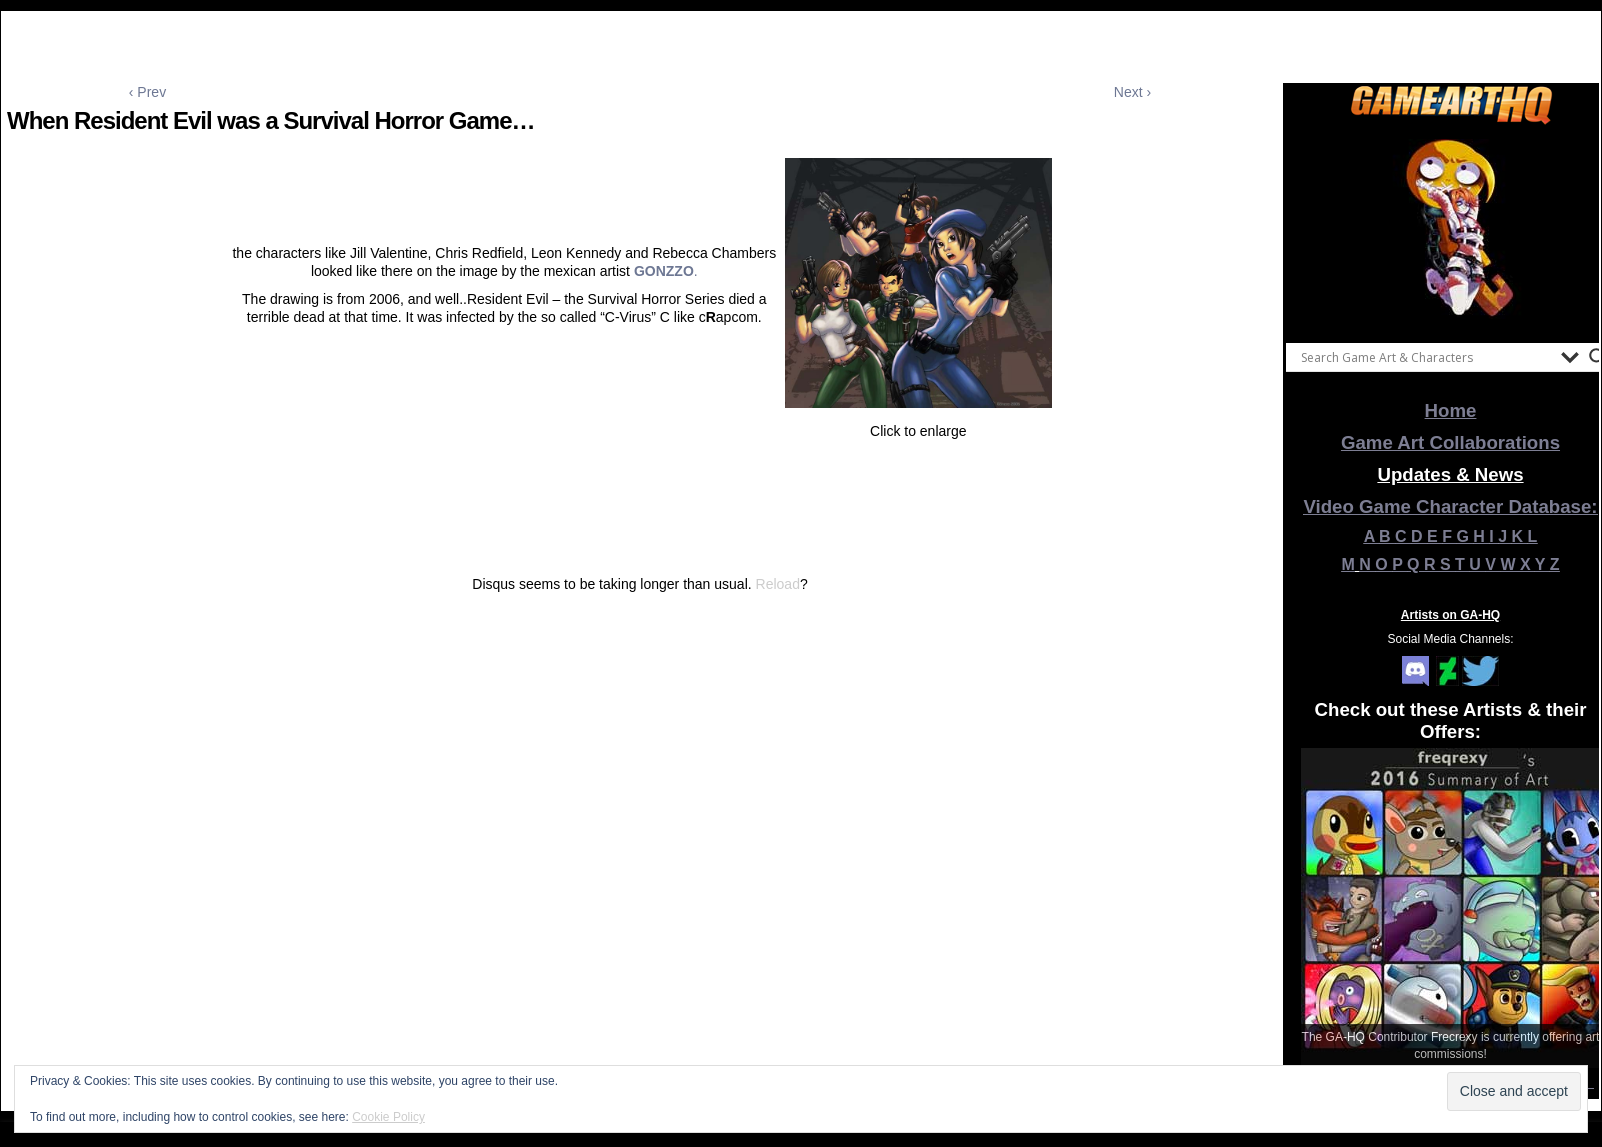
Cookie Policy (388, 1117)
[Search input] (1426, 357)
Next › (1132, 92)
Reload (778, 584)
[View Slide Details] (1451, 229)
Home (1451, 410)
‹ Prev (147, 92)
